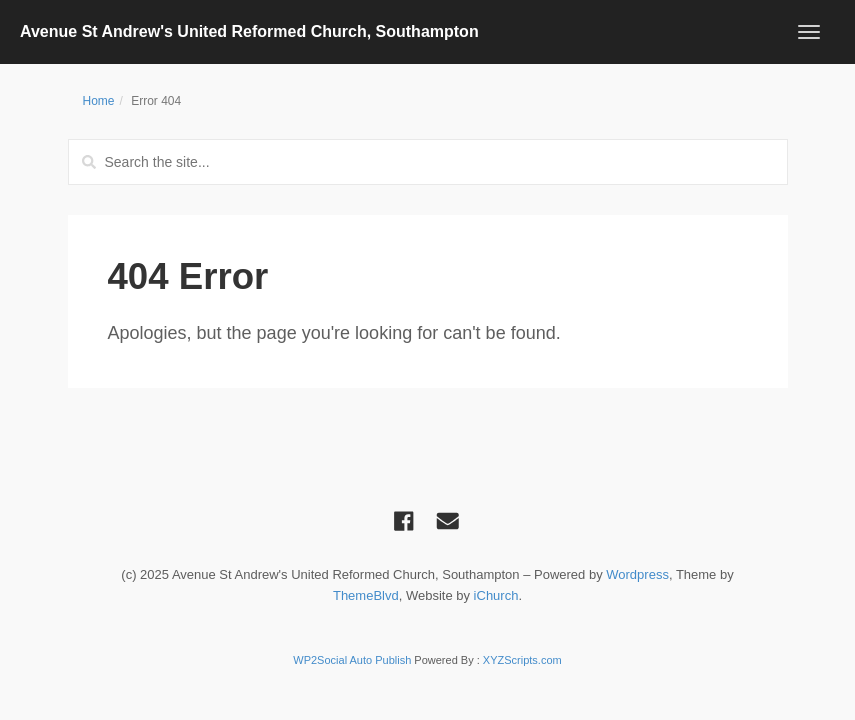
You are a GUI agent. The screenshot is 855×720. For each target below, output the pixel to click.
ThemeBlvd (366, 595)
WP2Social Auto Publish (352, 660)
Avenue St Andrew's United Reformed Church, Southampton (249, 31)
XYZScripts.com (522, 660)
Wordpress (637, 574)
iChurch (496, 595)
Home (99, 101)
